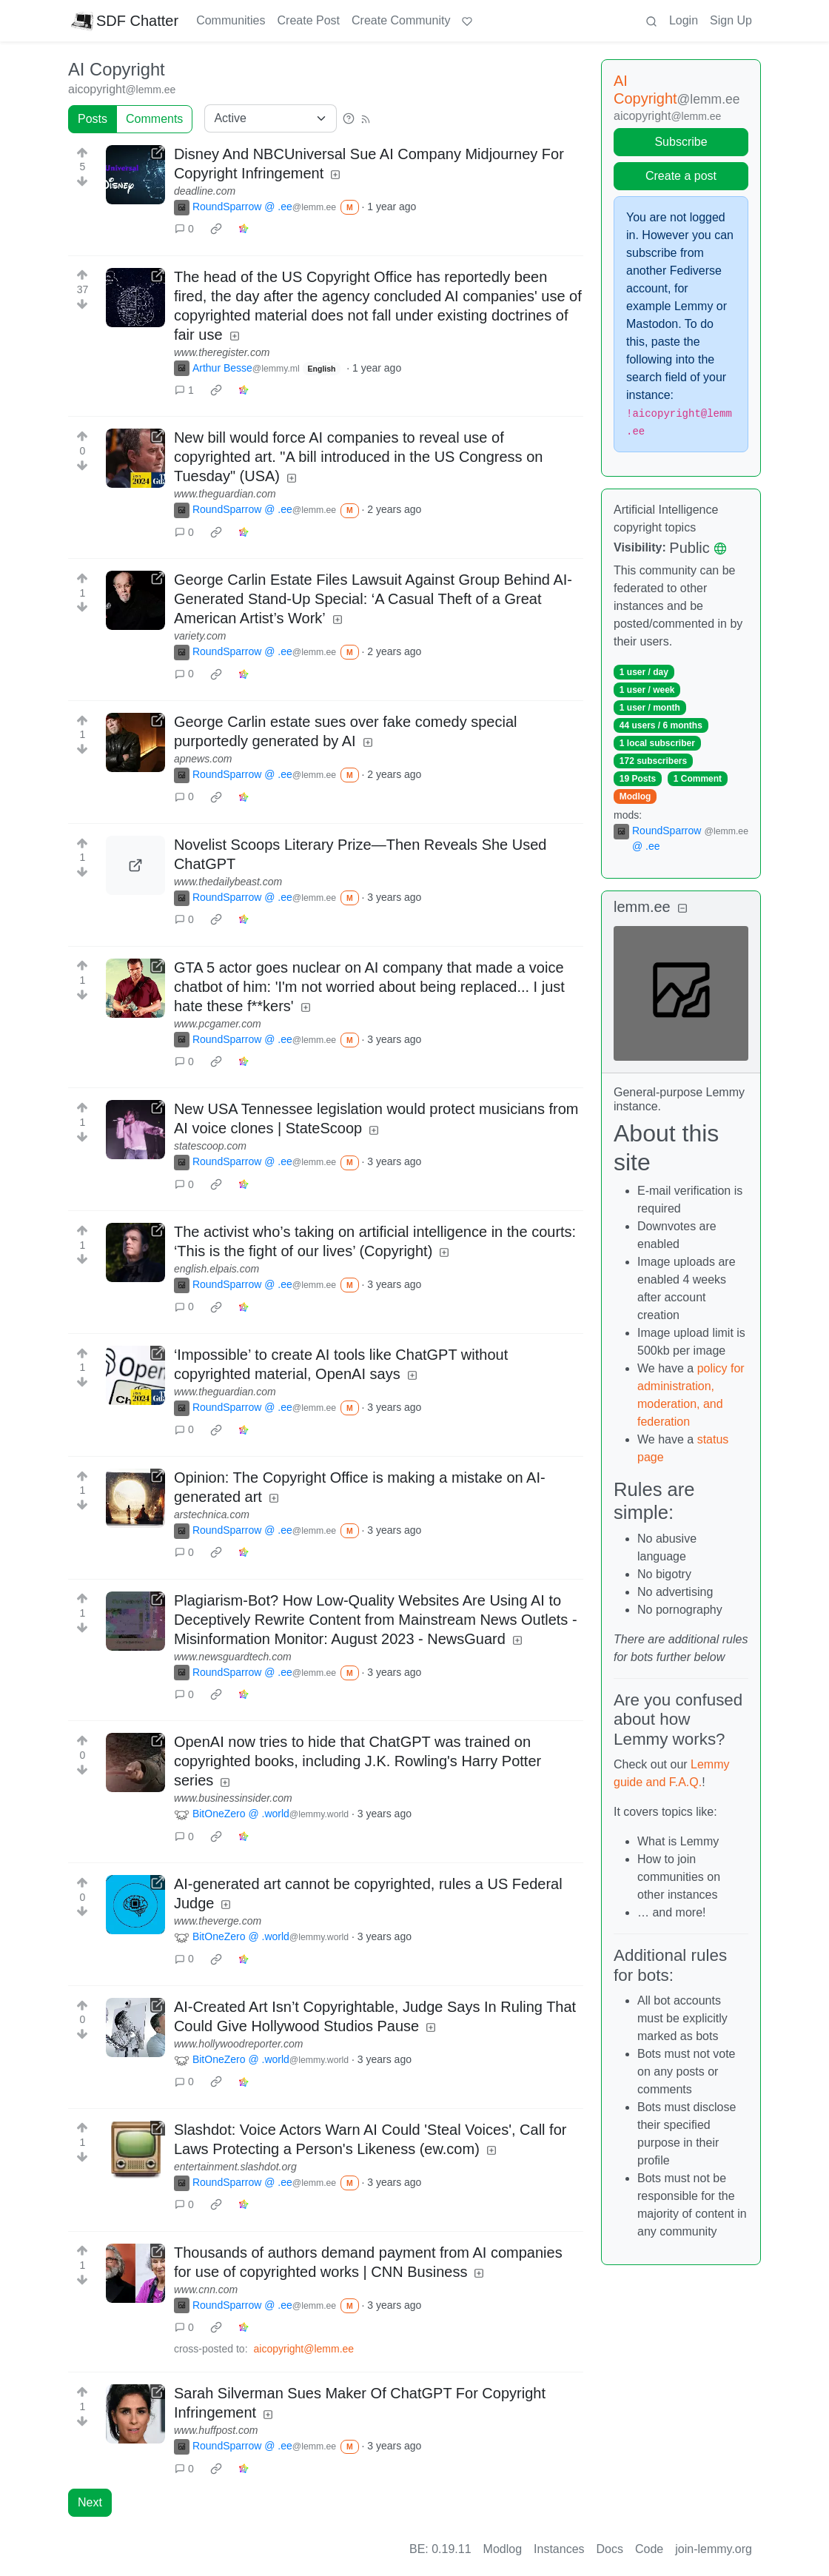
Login (683, 20)
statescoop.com (210, 1146)
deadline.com (204, 191)
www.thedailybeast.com (228, 882)
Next (90, 2502)
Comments (154, 119)
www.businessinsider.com (233, 1798)
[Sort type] (270, 118)
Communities (230, 20)
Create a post (680, 176)
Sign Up (731, 20)
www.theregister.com (221, 352)
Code (649, 2549)
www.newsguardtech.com (233, 1657)
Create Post (309, 20)
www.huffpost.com (216, 2430)
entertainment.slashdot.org (235, 2167)
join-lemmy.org (713, 2549)
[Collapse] (682, 908)
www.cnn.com (206, 2289)
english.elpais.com (216, 1269)
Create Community (401, 20)
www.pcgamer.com (217, 1024)
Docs (610, 2549)
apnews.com (203, 759)
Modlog (635, 796)
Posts (92, 119)
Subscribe (680, 141)
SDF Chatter (124, 21)
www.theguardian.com (225, 494)
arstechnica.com (211, 1514)
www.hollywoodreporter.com (238, 2044)
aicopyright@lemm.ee (304, 2349)
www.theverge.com (217, 1921)
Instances (559, 2549)
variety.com (200, 636)
